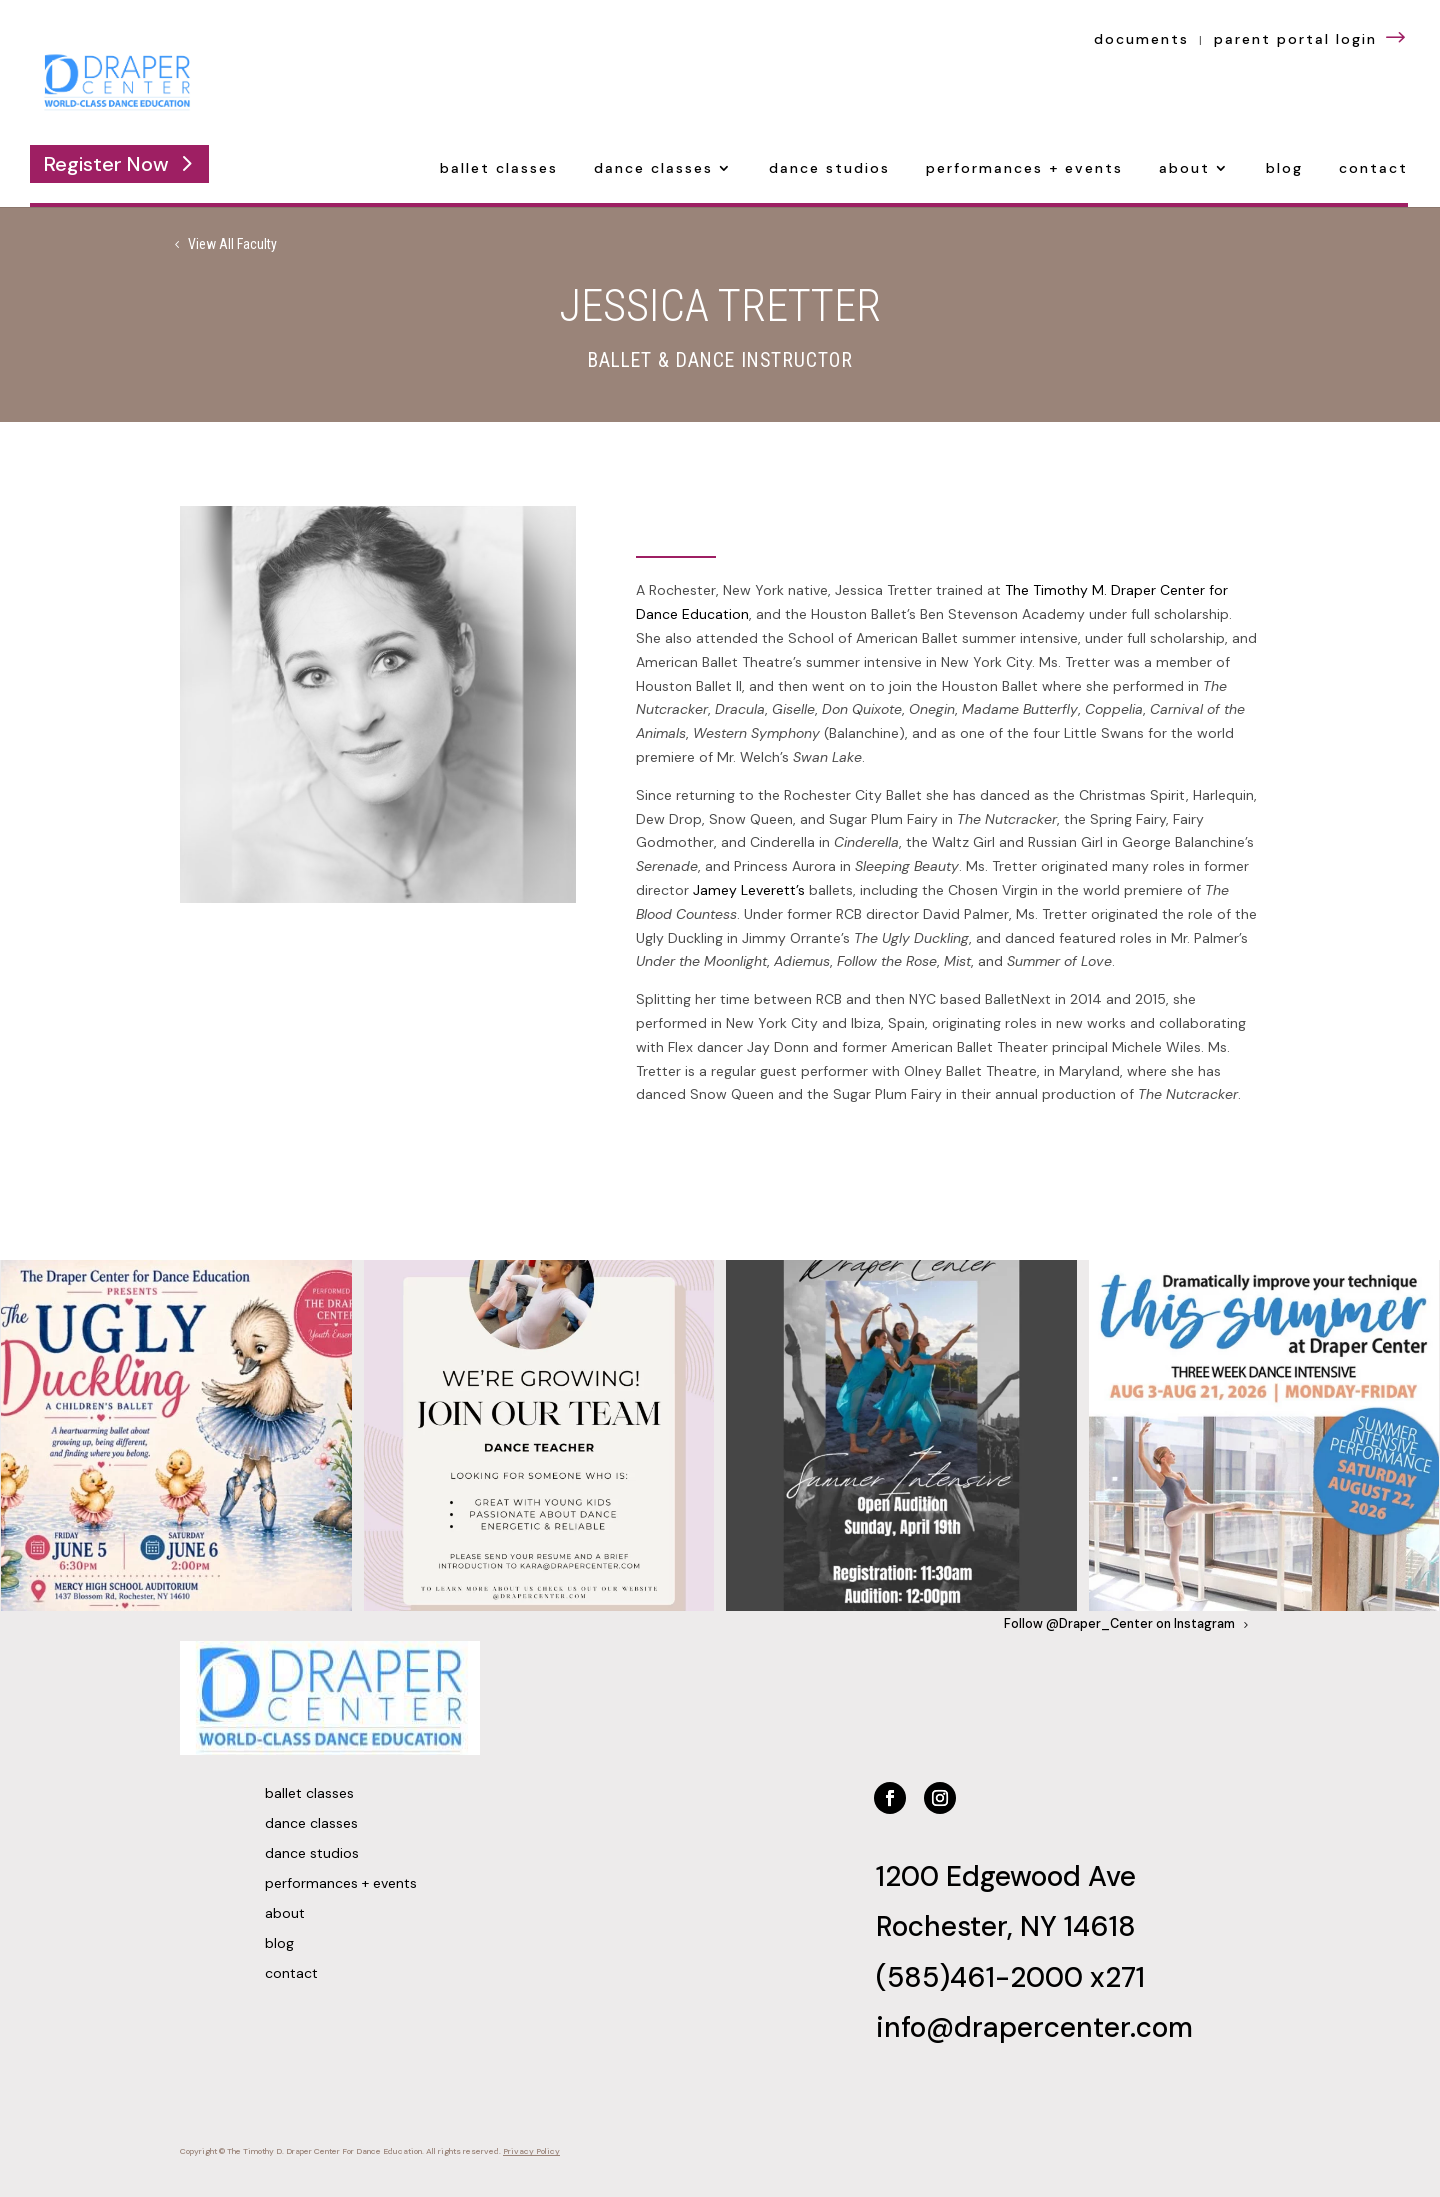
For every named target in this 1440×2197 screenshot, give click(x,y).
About (1184, 169)
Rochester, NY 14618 (1006, 1926)
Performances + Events (1024, 169)
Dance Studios (829, 169)
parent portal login (1312, 39)
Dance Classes (653, 169)
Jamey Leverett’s (749, 890)
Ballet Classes (499, 169)
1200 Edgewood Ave (1006, 1876)
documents (1141, 39)
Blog (1284, 169)
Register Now (106, 164)
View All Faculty (232, 244)
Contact (1373, 169)
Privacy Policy (531, 2151)
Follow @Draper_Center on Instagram (1119, 1624)
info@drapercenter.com (1034, 2027)
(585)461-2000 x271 (1010, 1977)
